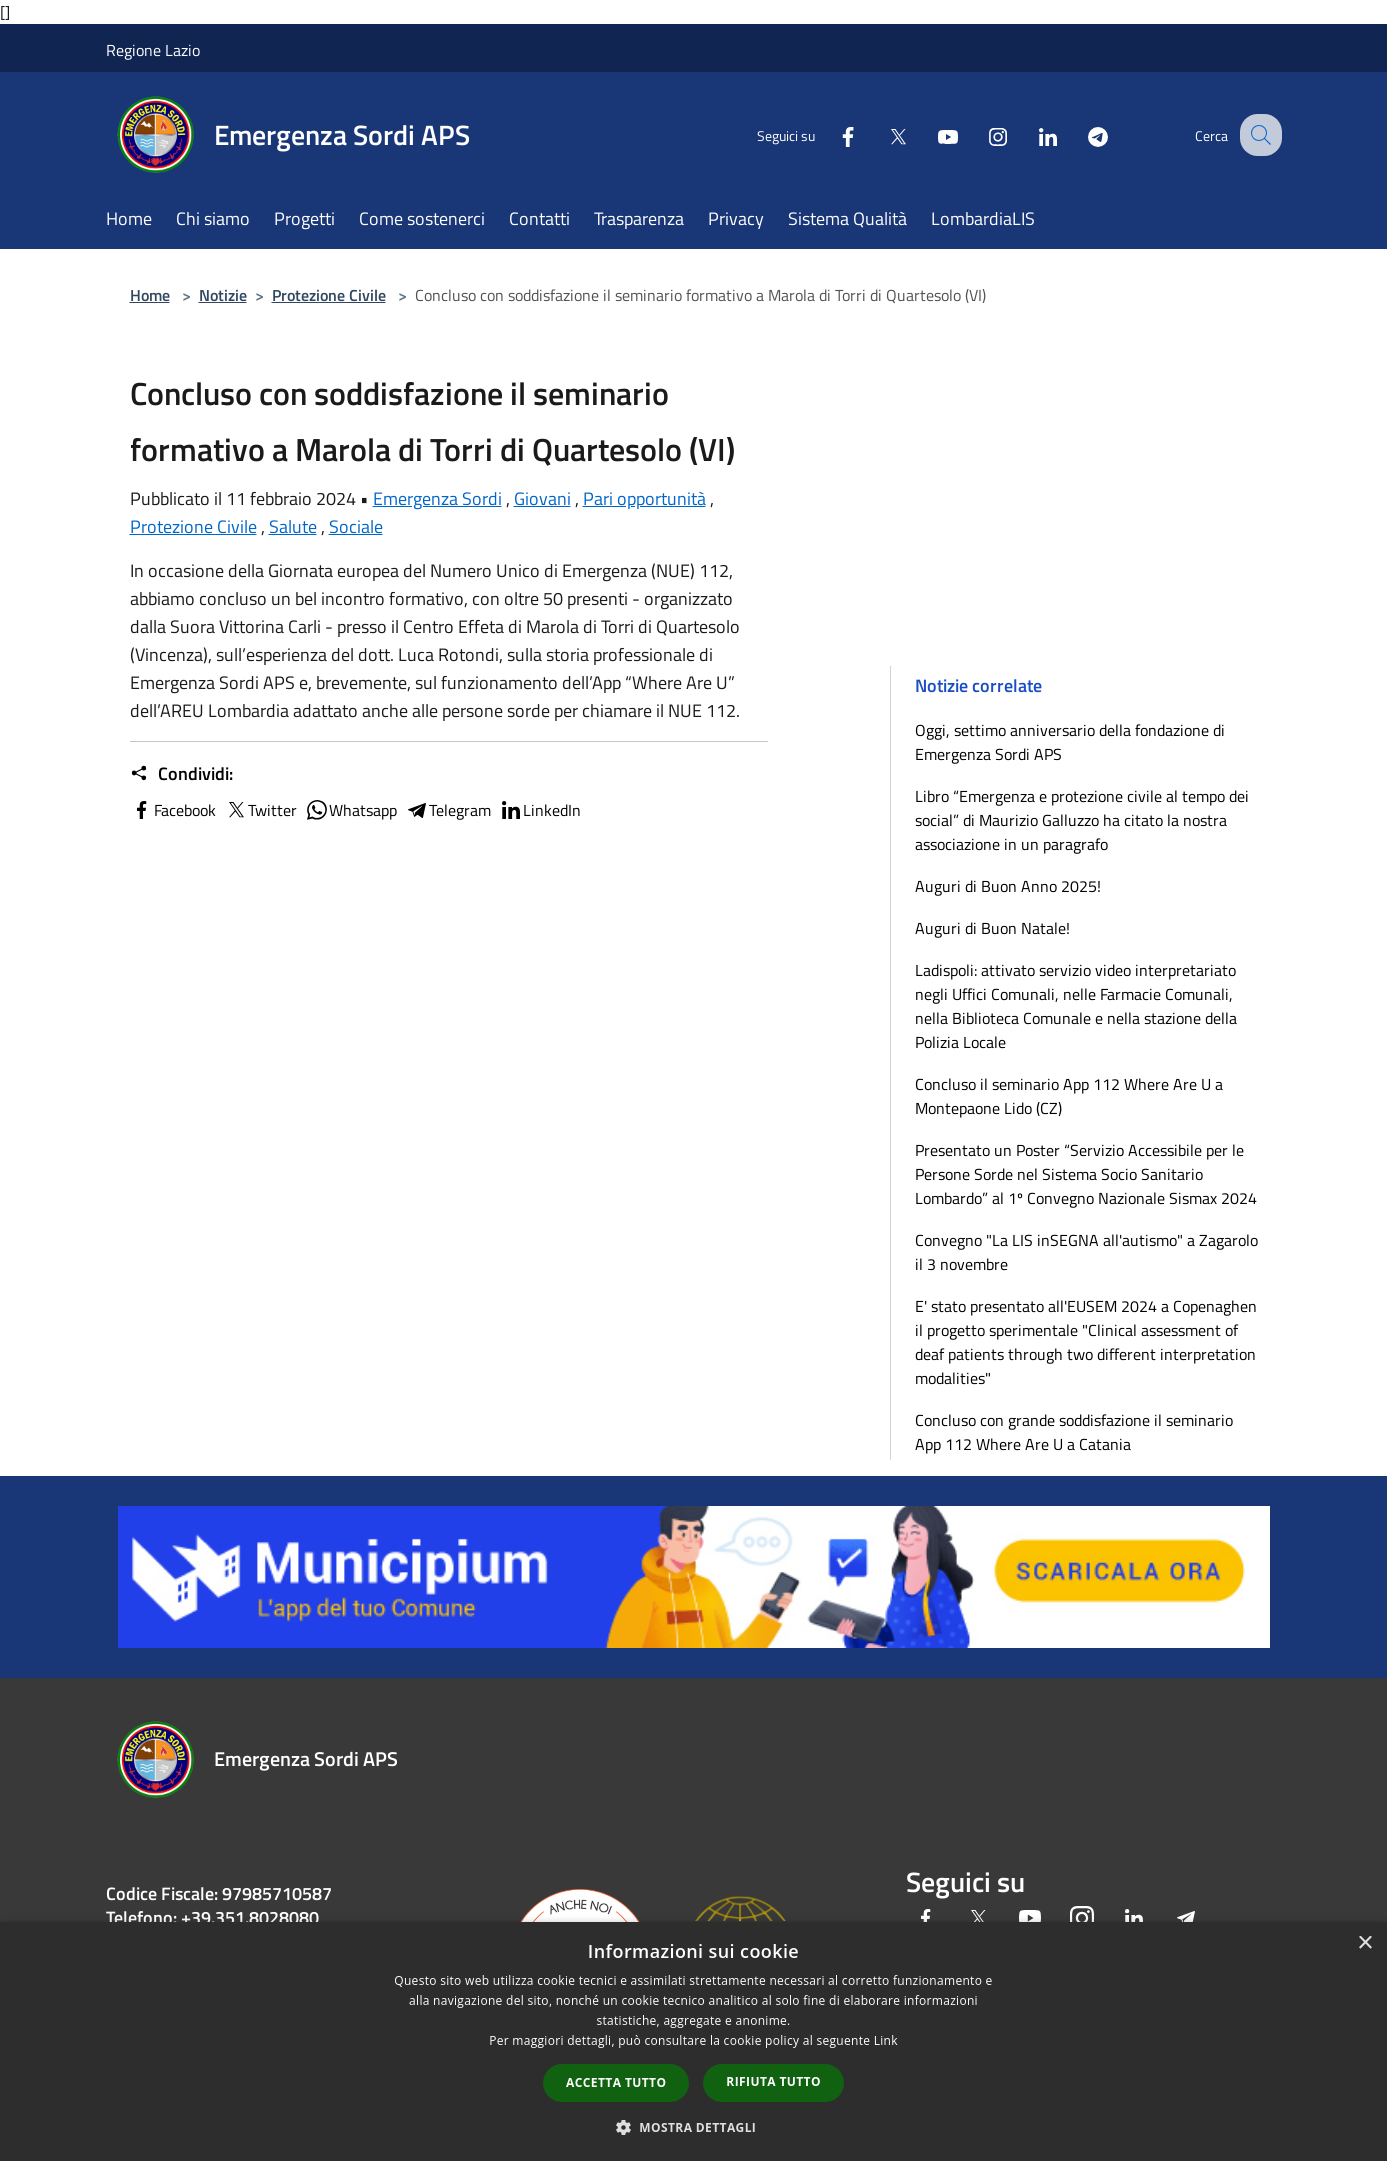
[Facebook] (830, 134)
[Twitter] (880, 134)
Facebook (173, 810)
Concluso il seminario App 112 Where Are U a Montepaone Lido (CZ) (1069, 1096)
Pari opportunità (644, 498)
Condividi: (181, 774)
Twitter (260, 810)
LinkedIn (540, 810)
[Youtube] (930, 134)
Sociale (356, 526)
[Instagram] (980, 134)
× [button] (1364, 1943)
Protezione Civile (329, 295)
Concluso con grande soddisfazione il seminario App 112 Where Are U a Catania (1074, 1432)
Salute (293, 526)
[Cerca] (1258, 135)
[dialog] (693, 2041)
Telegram (448, 810)
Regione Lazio (153, 50)
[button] (694, 2127)
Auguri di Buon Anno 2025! (1008, 886)
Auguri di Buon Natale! (992, 928)
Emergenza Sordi (437, 498)
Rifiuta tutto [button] (773, 2081)
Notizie (223, 295)
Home (150, 295)
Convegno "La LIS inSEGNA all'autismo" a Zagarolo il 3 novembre (1086, 1252)
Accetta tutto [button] (616, 2082)
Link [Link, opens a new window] (886, 2040)
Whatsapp (351, 810)
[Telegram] (1080, 134)
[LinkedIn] (1030, 134)
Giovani (542, 498)
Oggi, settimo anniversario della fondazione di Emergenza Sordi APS (1070, 742)
